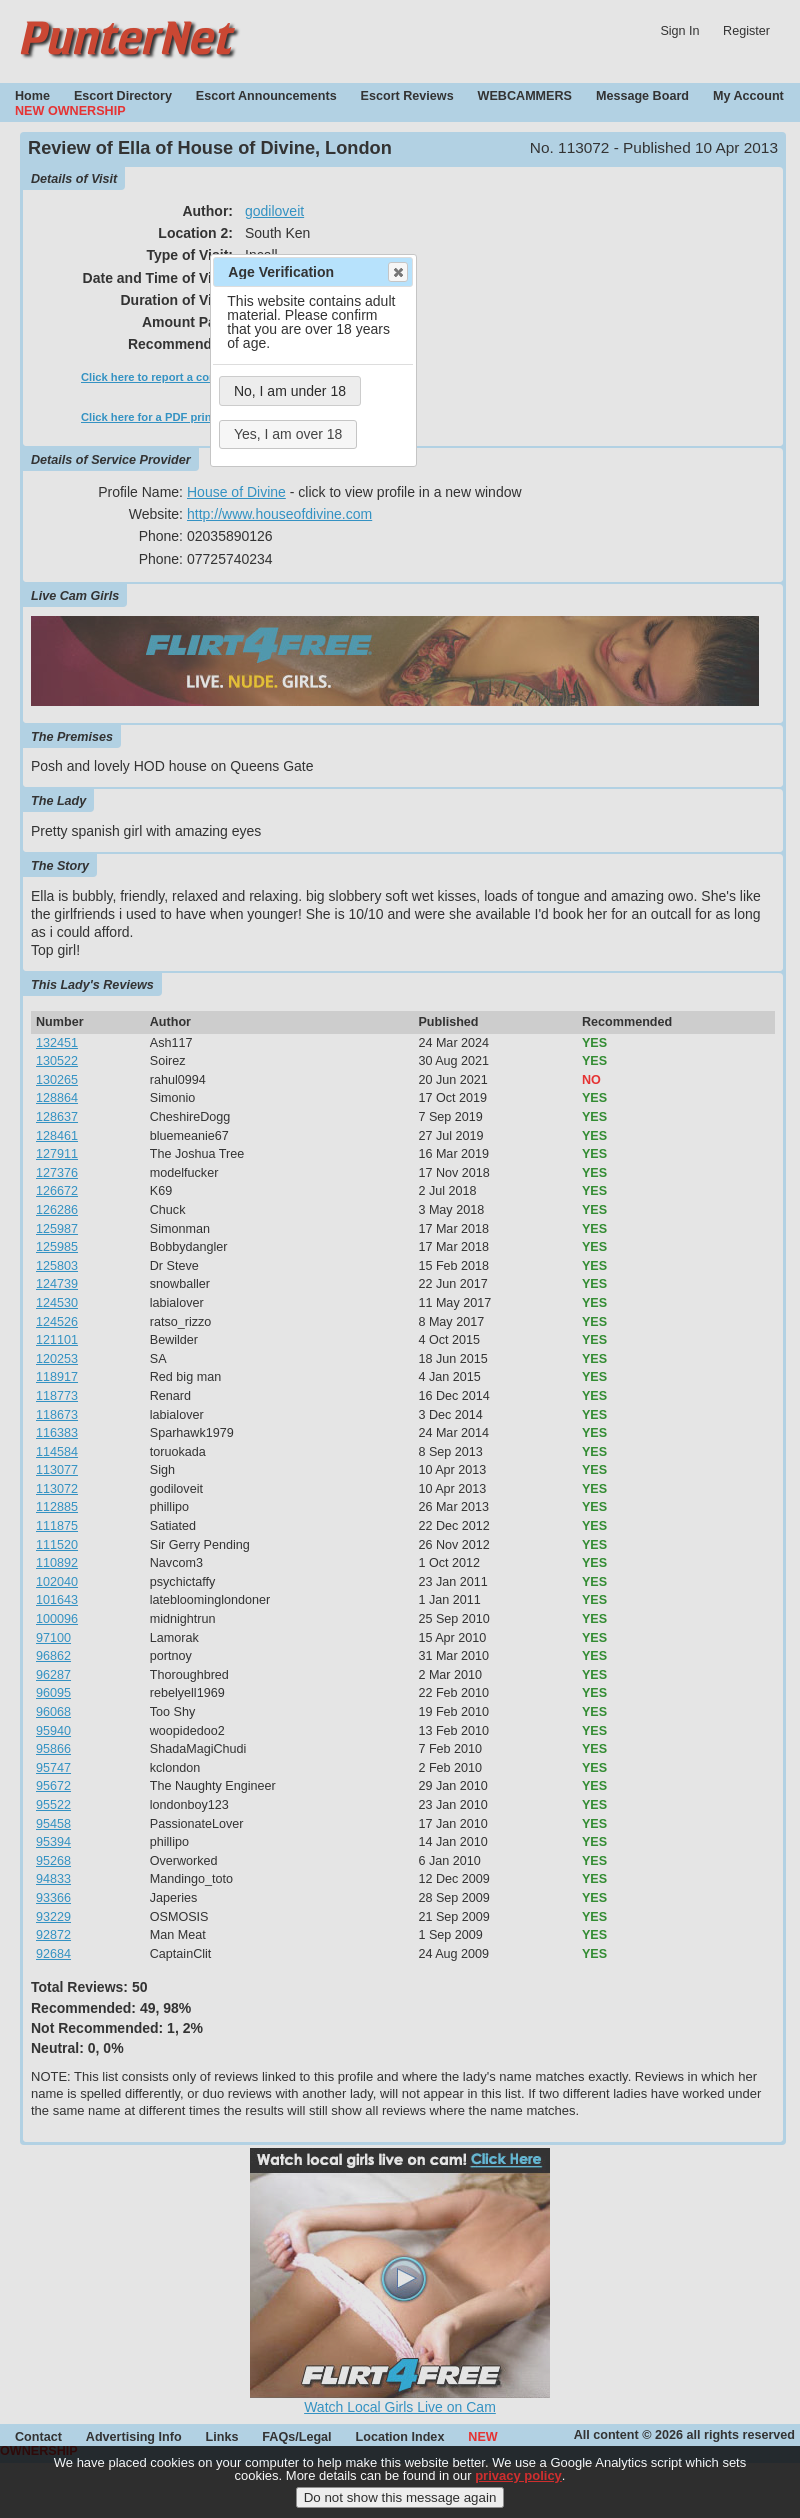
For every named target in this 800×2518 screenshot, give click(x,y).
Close (397, 272)
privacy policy (518, 2486)
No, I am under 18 (290, 391)
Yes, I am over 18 (288, 434)
